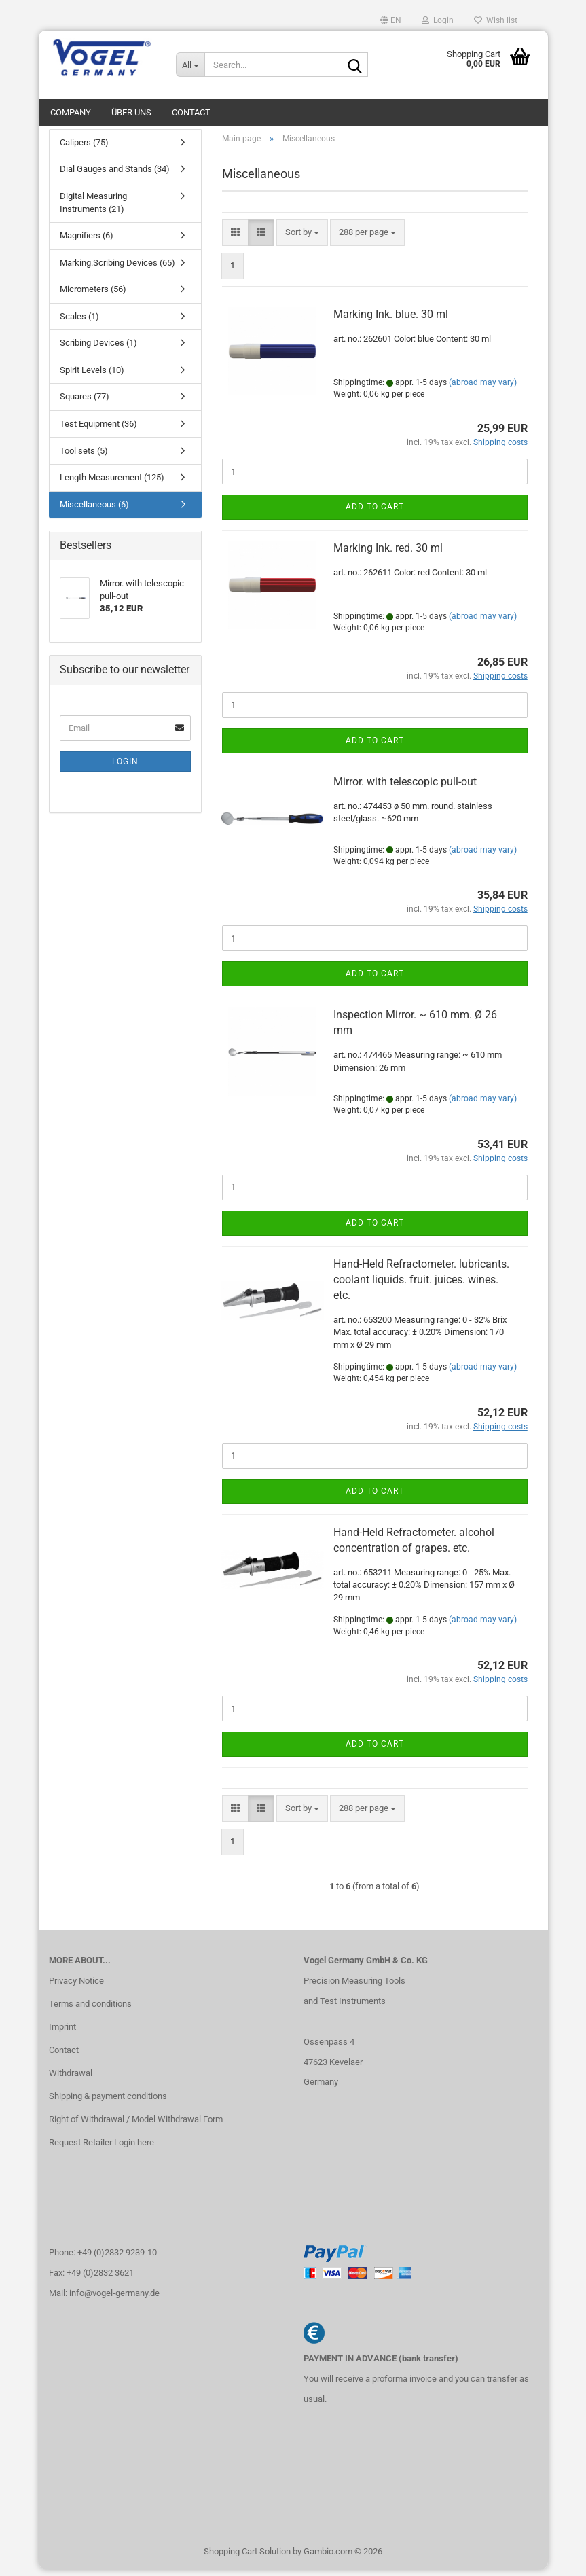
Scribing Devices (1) (98, 350)
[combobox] (302, 239)
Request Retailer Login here (101, 2149)
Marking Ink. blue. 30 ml (390, 321)
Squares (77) (84, 404)
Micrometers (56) (93, 296)
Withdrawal (70, 2080)
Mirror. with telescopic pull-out (405, 788)
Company (70, 112)
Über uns (131, 112)
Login (125, 768)
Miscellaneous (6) (94, 511)
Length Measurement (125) (112, 484)
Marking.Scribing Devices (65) (117, 269)
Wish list (495, 20)
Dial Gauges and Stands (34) (115, 176)
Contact (191, 112)
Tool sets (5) (84, 457)
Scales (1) (79, 323)
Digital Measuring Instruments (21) (93, 209)
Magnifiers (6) (86, 242)
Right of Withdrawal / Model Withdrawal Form (136, 2126)
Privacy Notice (76, 1988)
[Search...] (190, 64)
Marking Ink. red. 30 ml (388, 554)
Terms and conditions (90, 2010)
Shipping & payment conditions (108, 2103)
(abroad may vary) (483, 389)
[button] (390, 20)
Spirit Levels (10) (92, 377)
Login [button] (438, 20)
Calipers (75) (84, 149)
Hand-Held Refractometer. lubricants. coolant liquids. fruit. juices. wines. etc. (421, 1286)
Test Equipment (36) (98, 430)
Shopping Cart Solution (247, 2558)
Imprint (62, 2033)
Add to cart (375, 513)
